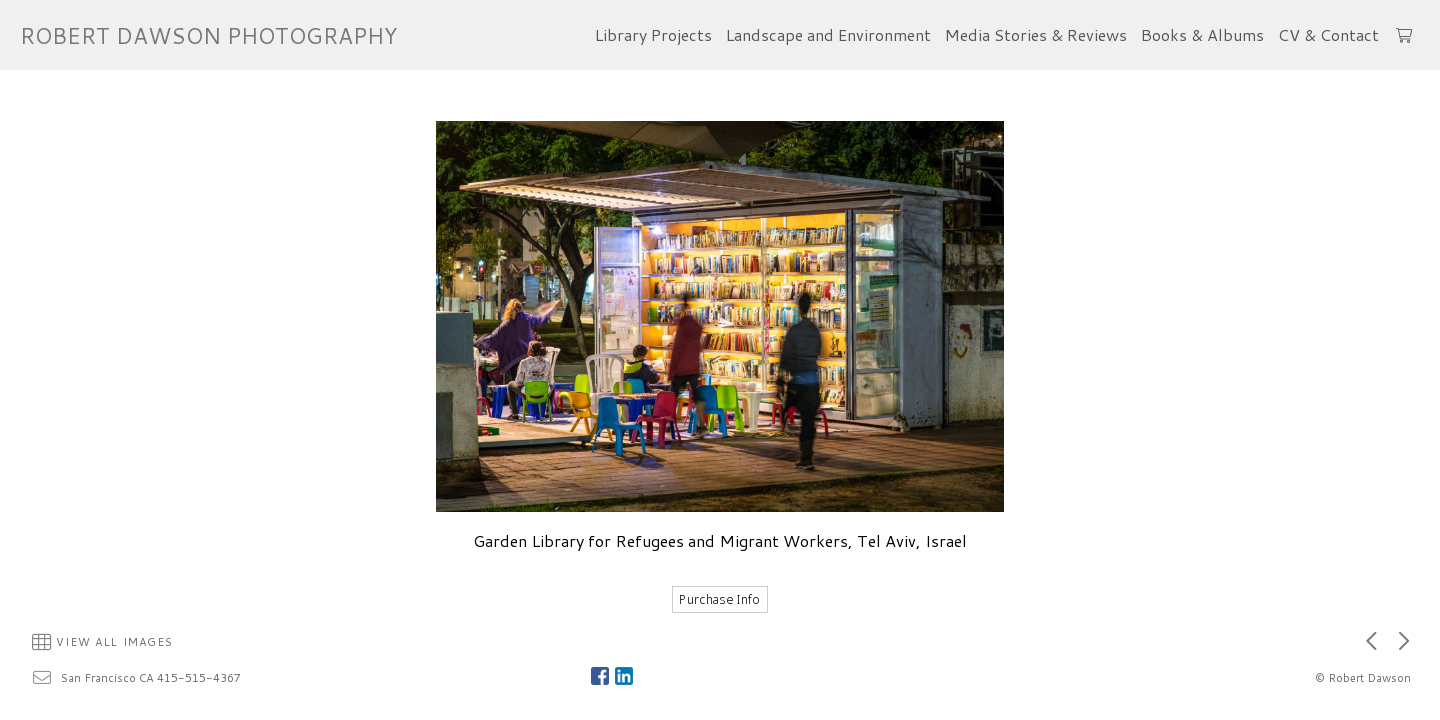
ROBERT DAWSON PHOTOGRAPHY (208, 35)
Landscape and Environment (828, 34)
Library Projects (653, 34)
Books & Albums (1202, 34)
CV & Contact (1328, 34)
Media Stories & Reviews (1036, 34)
